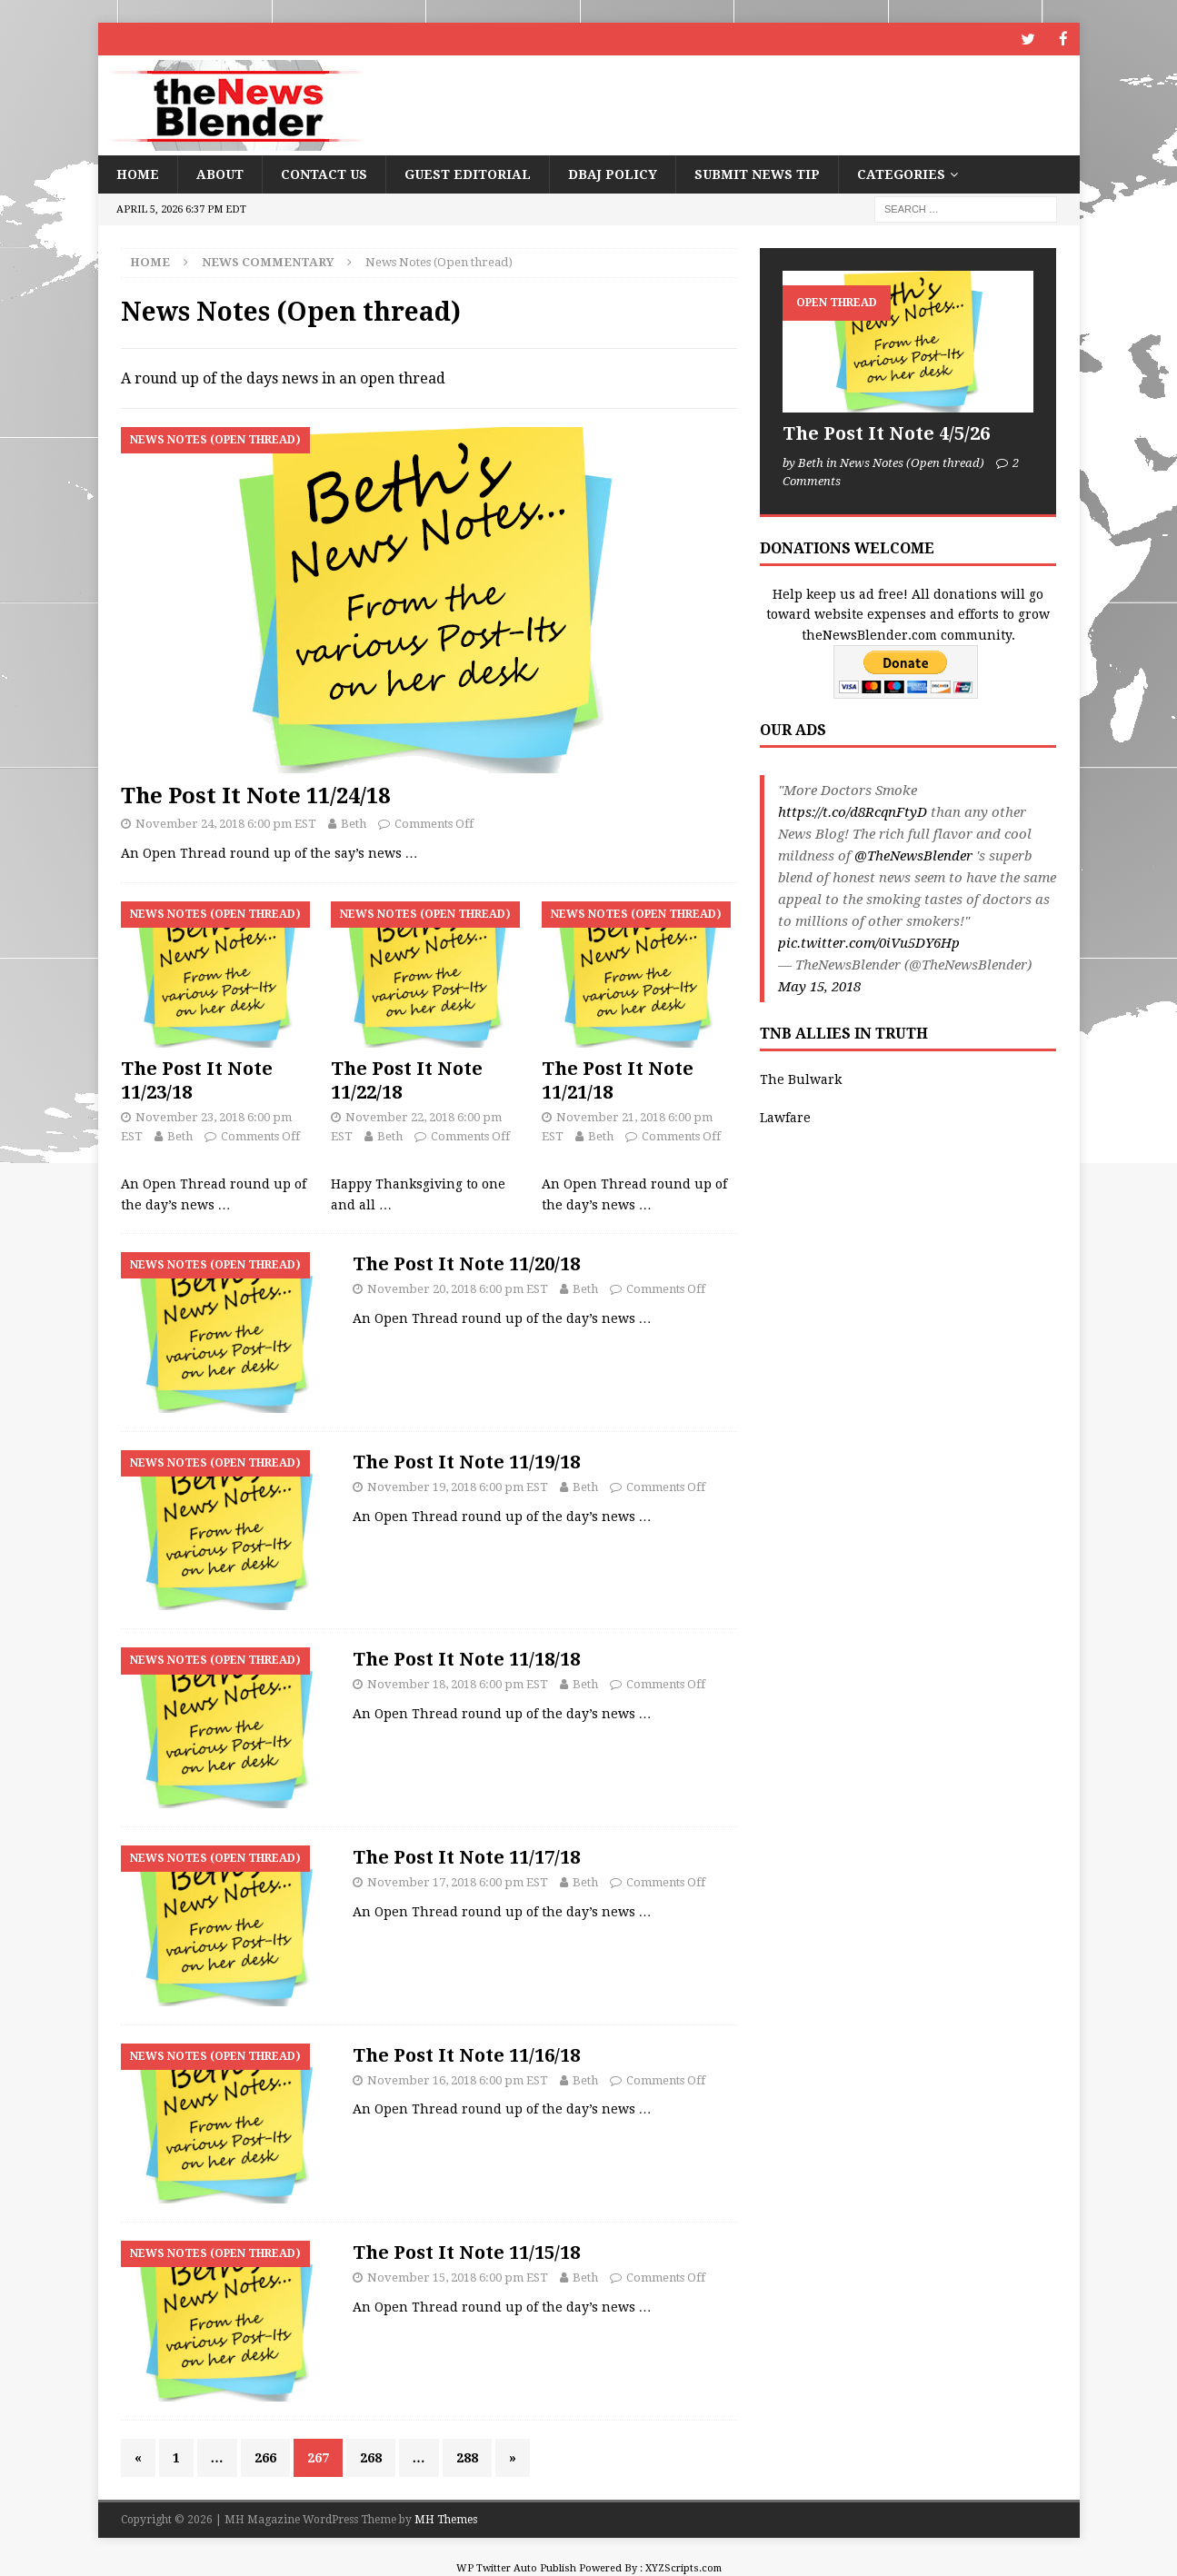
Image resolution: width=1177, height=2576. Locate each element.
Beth (353, 823)
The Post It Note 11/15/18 (466, 2252)
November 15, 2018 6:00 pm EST (457, 2276)
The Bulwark (801, 1078)
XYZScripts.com (683, 2567)
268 (371, 2457)
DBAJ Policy (612, 173)
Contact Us (324, 173)
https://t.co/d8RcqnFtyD (852, 811)
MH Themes (445, 2518)
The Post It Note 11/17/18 (466, 1856)
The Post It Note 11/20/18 (466, 1263)
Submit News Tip (757, 173)
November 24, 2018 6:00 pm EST (225, 823)
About (220, 173)
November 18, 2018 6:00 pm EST (457, 1683)
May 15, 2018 (819, 986)
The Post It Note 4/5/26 (886, 432)
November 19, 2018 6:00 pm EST (457, 1486)
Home (137, 173)
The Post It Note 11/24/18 (255, 795)
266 (265, 2457)
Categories (901, 173)
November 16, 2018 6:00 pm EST (457, 2078)
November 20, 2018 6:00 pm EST (457, 1288)
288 (467, 2457)
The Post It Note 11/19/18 (466, 1461)
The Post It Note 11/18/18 (466, 1658)
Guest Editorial (467, 173)
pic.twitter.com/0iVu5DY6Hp (869, 942)
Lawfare (785, 1116)
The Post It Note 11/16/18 (466, 2053)
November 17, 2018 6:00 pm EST (457, 1881)
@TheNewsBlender (913, 855)
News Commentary (268, 261)
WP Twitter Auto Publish (516, 2567)
